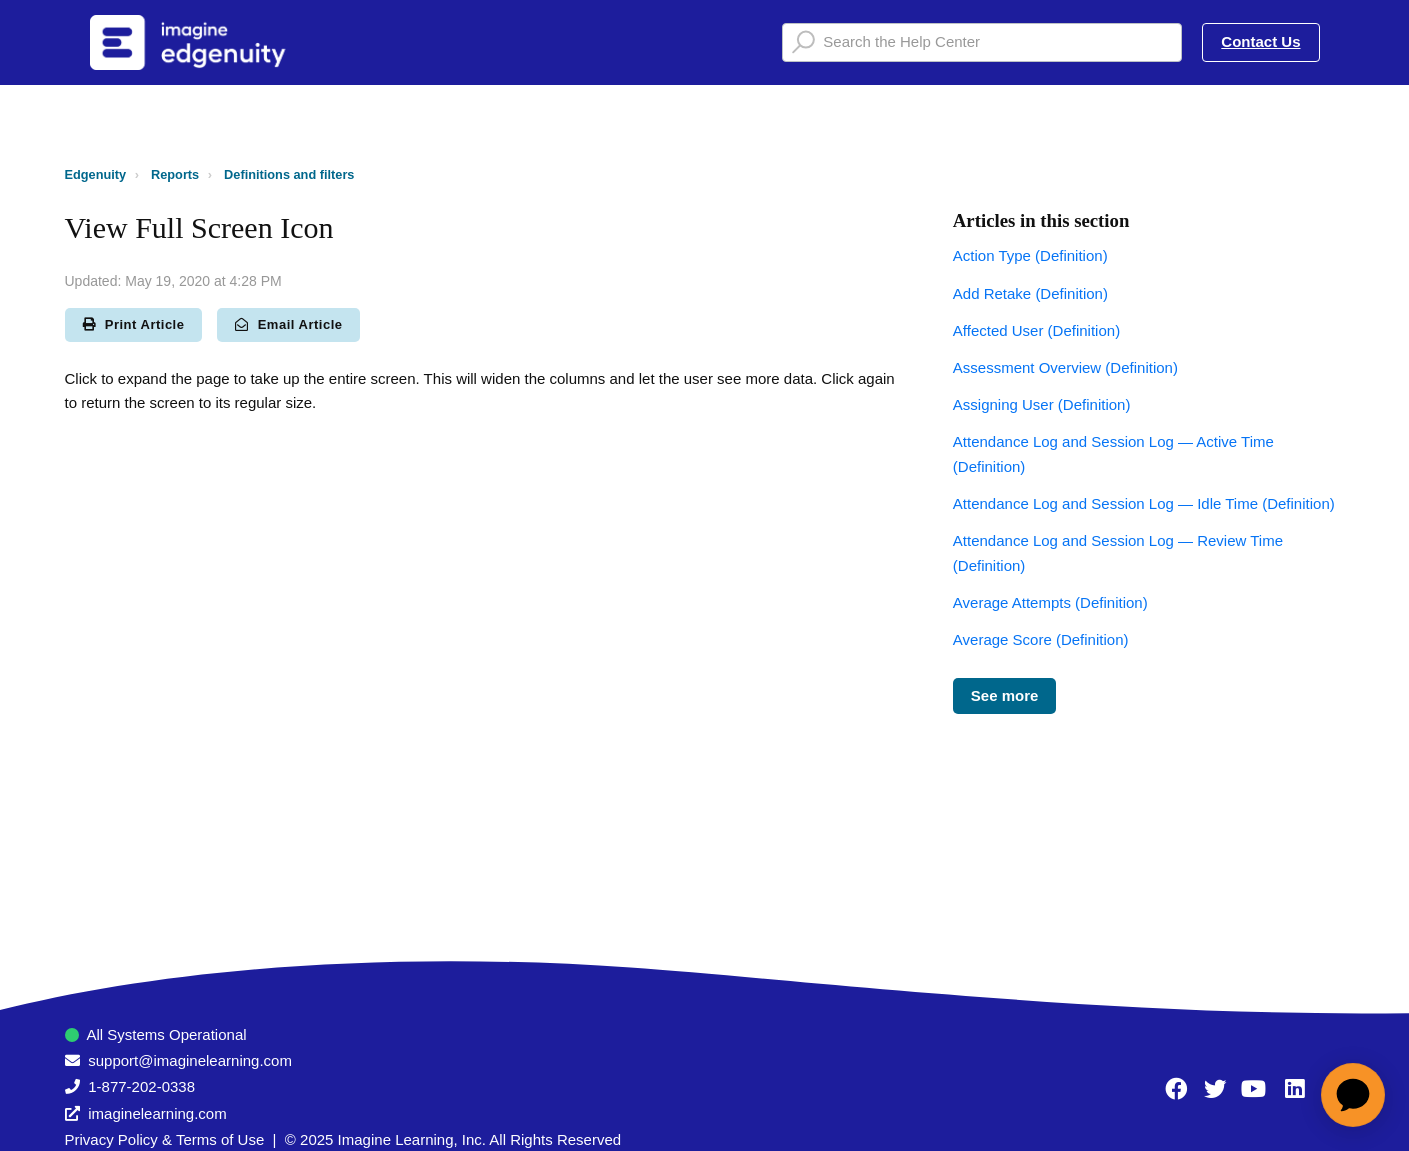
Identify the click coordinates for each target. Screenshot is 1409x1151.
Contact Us (1260, 41)
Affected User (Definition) (1036, 330)
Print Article (134, 324)
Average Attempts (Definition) (1050, 602)
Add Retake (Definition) (1030, 293)
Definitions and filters (289, 174)
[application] (1353, 1095)
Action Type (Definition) (1030, 255)
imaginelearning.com (157, 1113)
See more (1005, 695)
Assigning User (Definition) (1042, 404)
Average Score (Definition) (1041, 639)
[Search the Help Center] (982, 42)
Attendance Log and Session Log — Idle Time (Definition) (1144, 503)
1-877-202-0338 (141, 1086)
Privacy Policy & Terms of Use (165, 1139)
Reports (175, 174)
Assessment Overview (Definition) (1065, 367)
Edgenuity (96, 174)
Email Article (288, 324)
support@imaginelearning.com (190, 1060)
